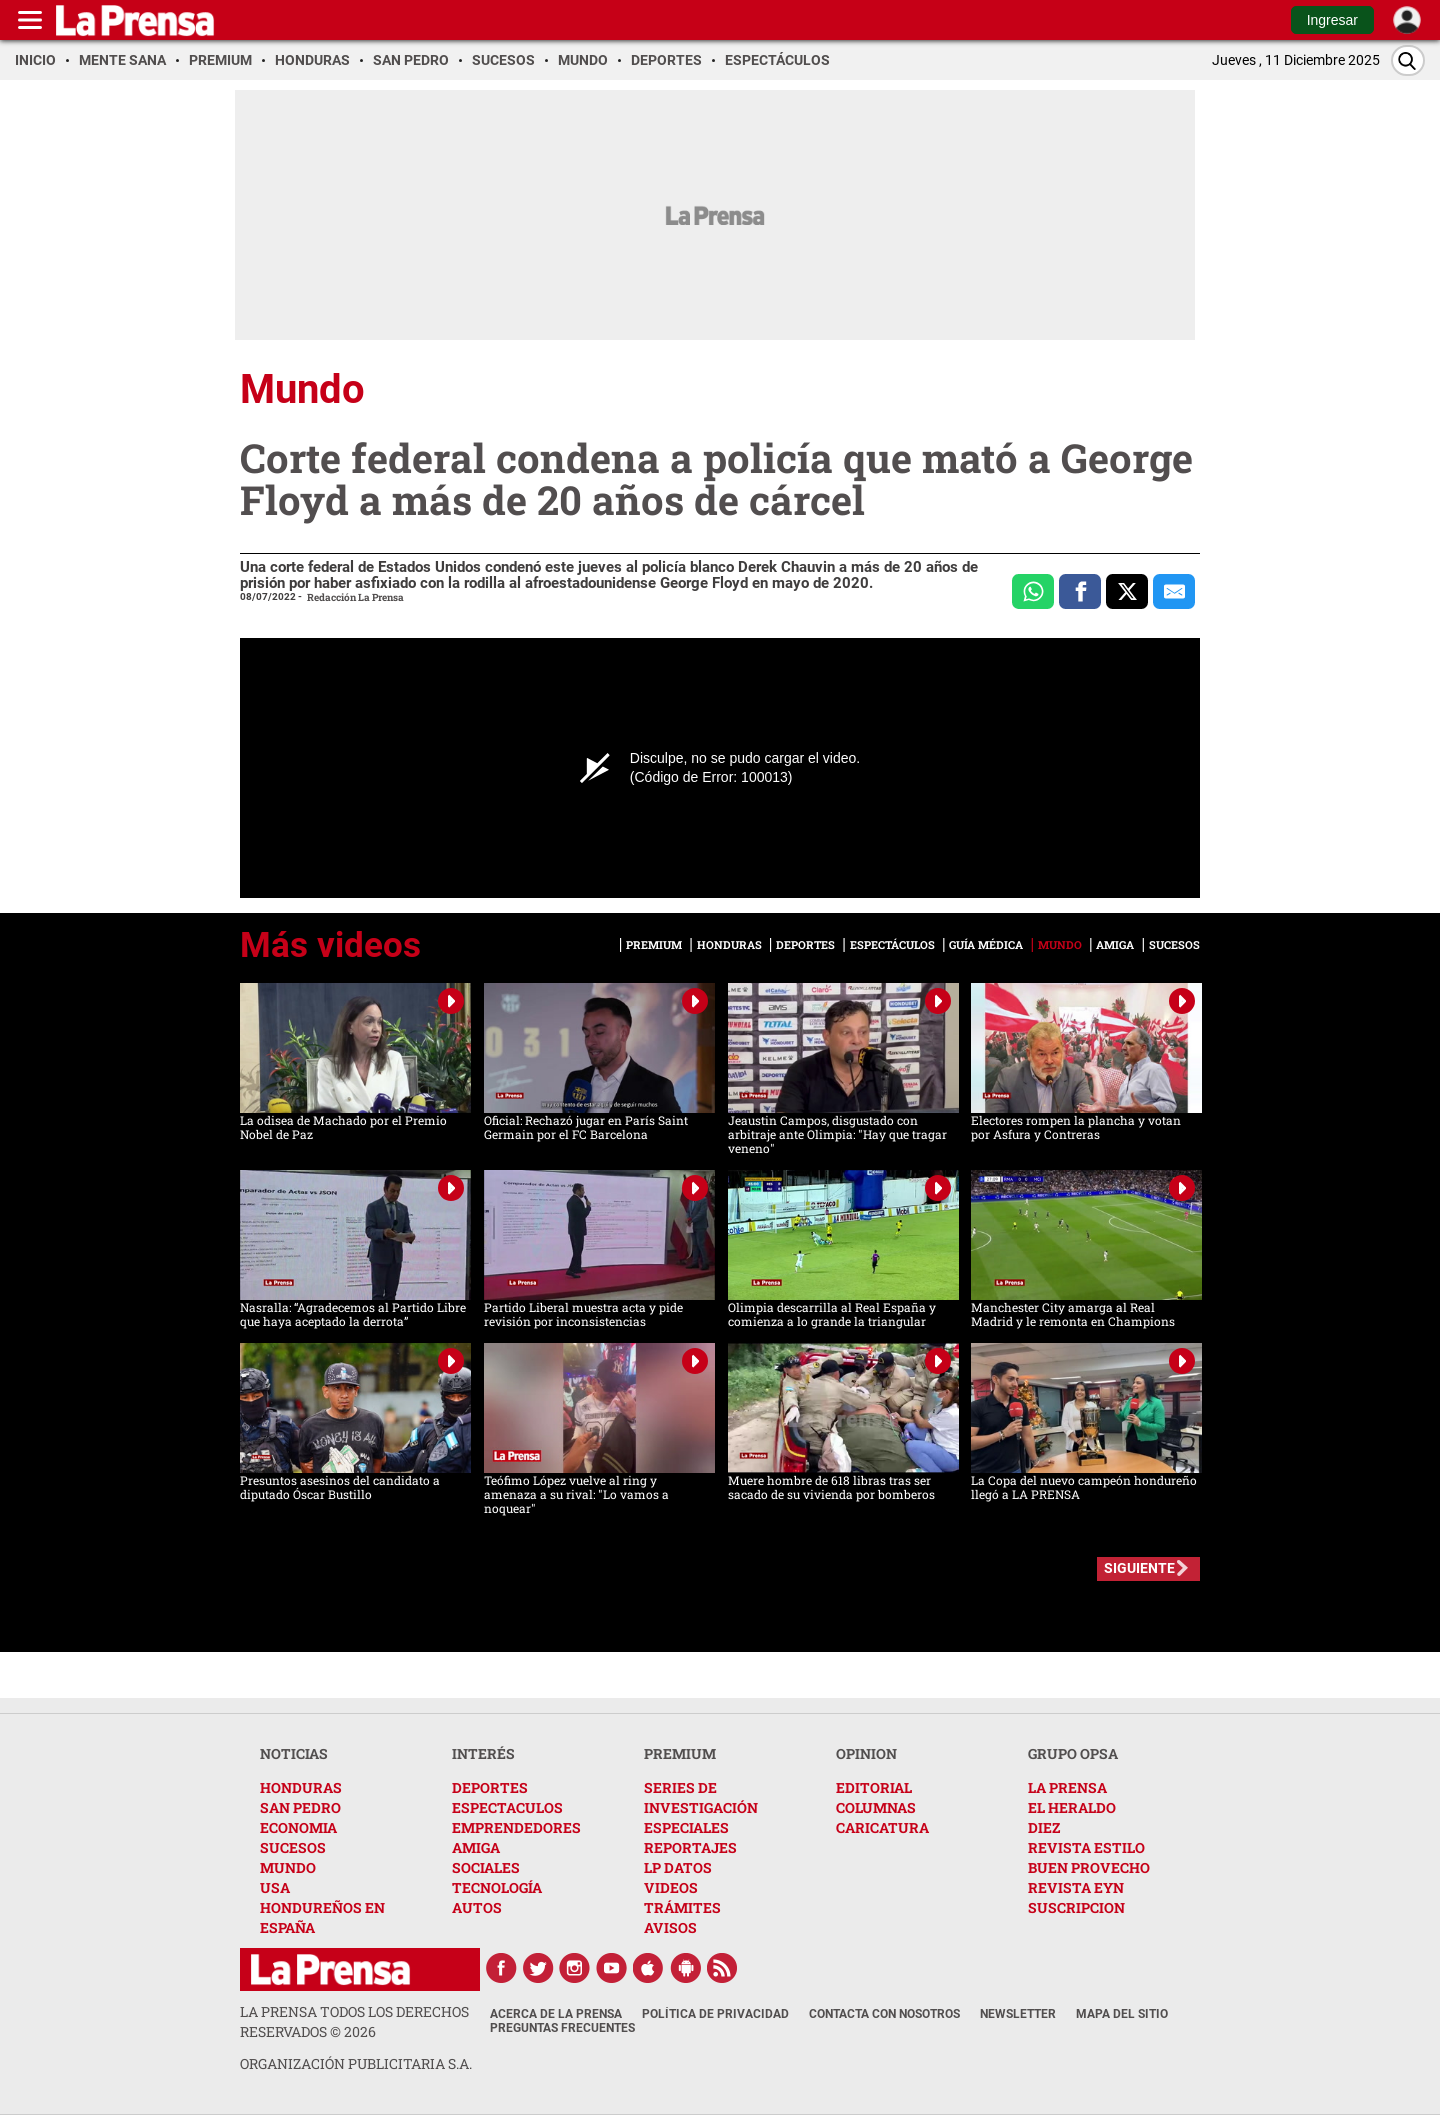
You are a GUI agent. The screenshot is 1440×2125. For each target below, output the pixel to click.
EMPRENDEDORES (516, 1827)
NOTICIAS (294, 1753)
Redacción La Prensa (355, 597)
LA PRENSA (1067, 1787)
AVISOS (670, 1927)
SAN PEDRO (300, 1807)
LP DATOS (678, 1867)
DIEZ (1044, 1827)
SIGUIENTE (1139, 1568)
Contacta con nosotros (884, 2014)
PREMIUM (680, 1753)
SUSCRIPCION (1076, 1907)
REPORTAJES (690, 1847)
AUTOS (477, 1907)
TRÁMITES (682, 1907)
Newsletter (1018, 2014)
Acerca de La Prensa (556, 2014)
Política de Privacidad (715, 2014)
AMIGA (476, 1847)
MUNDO (288, 1867)
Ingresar (1332, 20)
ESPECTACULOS (507, 1807)
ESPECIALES (686, 1827)
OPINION (866, 1753)
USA (275, 1887)
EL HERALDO (1072, 1807)
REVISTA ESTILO (1086, 1847)
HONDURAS (301, 1787)
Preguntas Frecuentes (562, 2028)
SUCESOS (293, 1847)
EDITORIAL (874, 1787)
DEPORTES (490, 1787)
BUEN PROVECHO (1089, 1867)
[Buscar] (1408, 60)
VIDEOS (671, 1887)
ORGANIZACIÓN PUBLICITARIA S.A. (356, 2063)
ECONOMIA (298, 1827)
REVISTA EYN (1076, 1887)
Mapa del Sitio (1122, 2014)
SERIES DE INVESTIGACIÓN (701, 1797)
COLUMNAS (876, 1807)
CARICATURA (882, 1827)
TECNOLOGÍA (497, 1887)
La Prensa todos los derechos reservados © (354, 2021)
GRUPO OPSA (1073, 1753)
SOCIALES (486, 1867)
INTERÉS (483, 1753)
